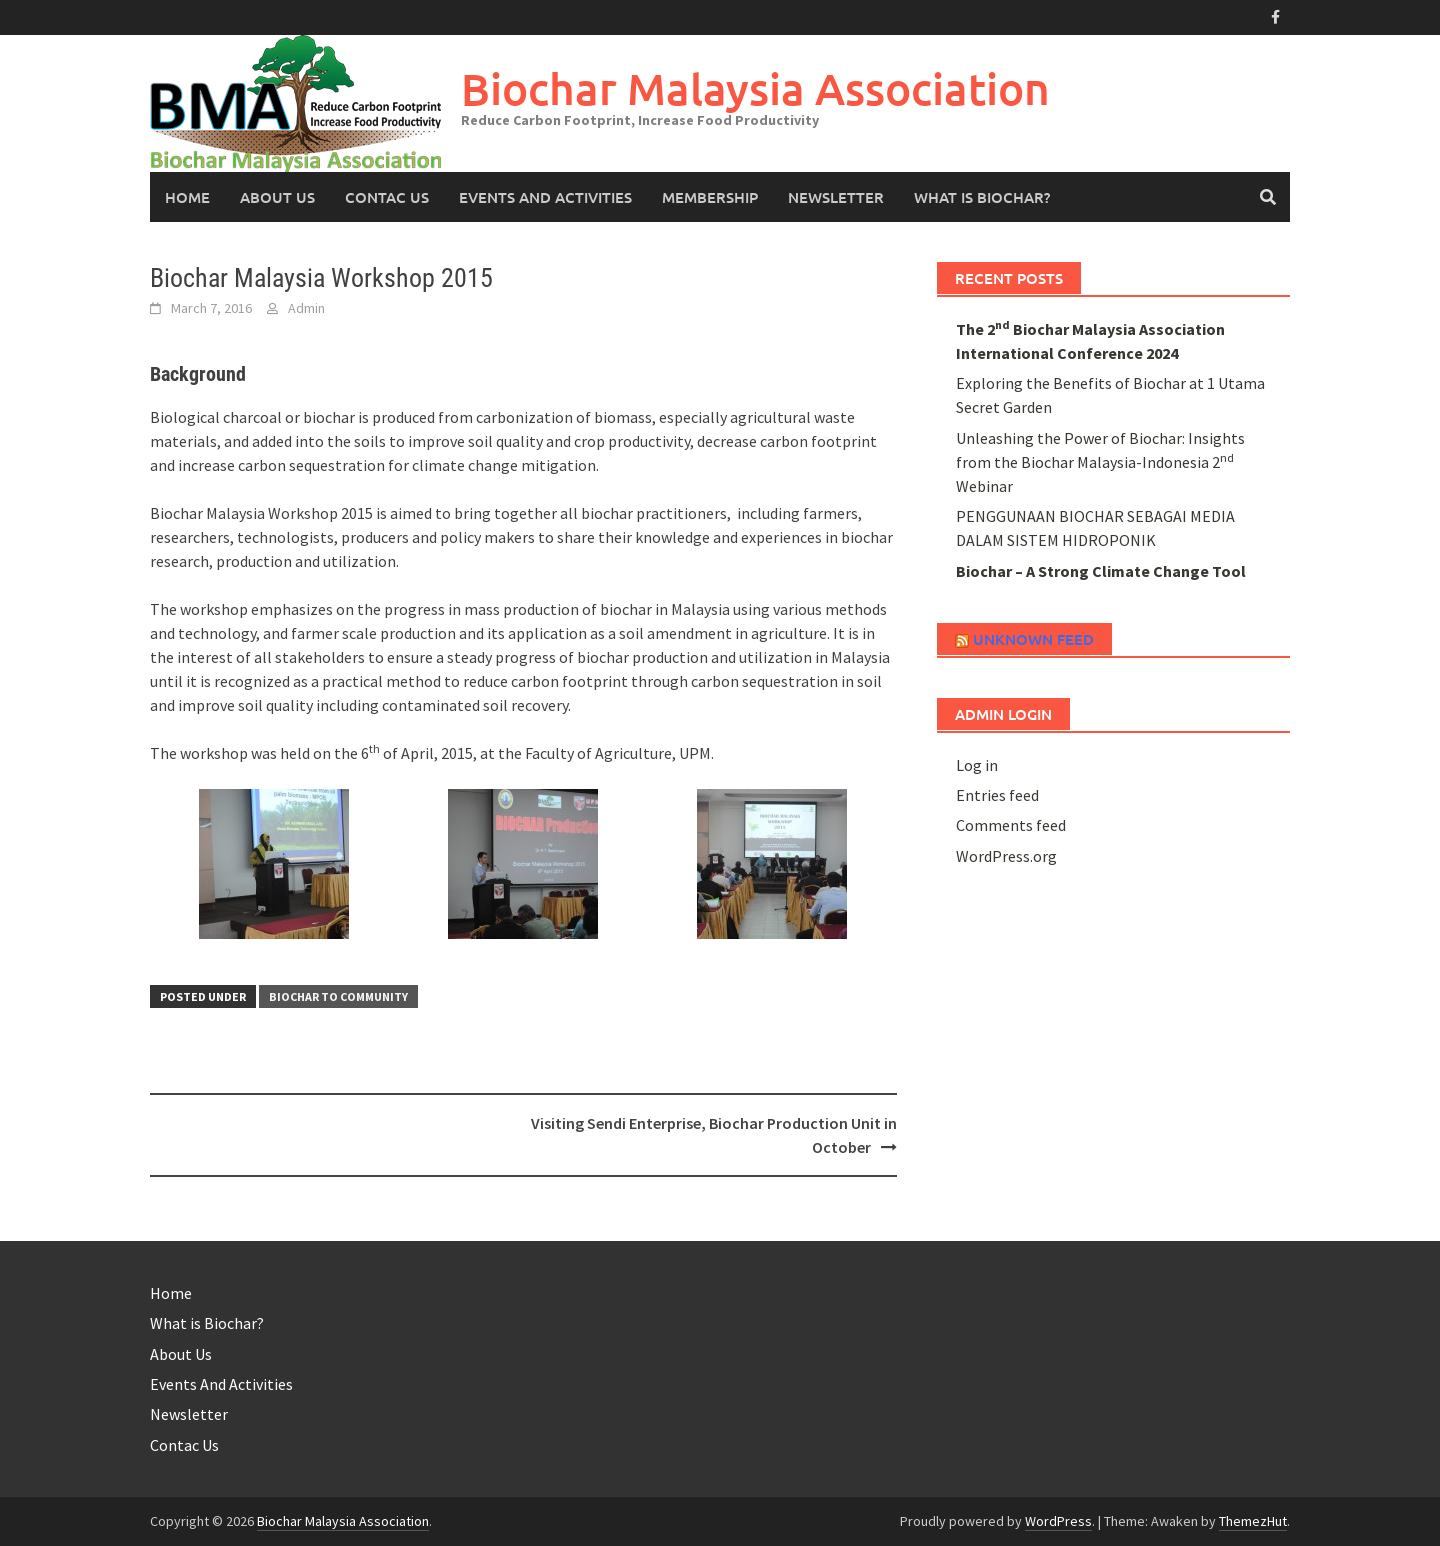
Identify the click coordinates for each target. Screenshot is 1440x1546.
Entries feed (997, 795)
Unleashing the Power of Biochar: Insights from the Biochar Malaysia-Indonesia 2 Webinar (1100, 462)
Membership (710, 197)
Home (187, 197)
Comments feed (1011, 825)
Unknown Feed (1033, 639)
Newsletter (836, 197)
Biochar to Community (338, 996)
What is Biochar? (982, 197)
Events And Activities (545, 197)
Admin (306, 308)
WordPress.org (1006, 856)
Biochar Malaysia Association (755, 88)
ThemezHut (1253, 1521)
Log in (977, 765)
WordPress (1058, 1521)
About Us (277, 197)
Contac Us (387, 197)
